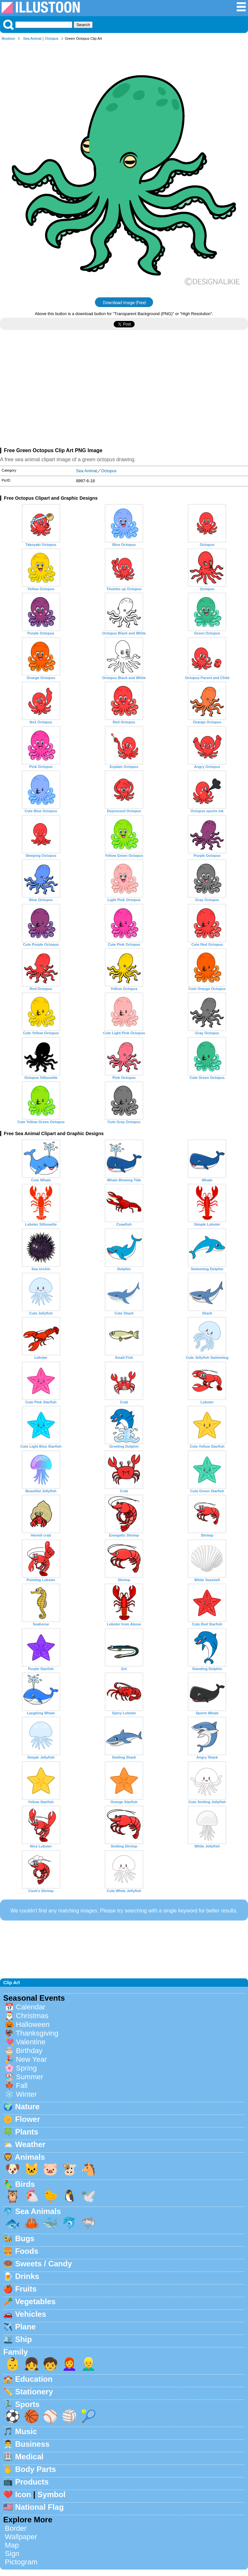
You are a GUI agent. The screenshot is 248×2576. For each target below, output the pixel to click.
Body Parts (35, 2469)
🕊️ (88, 2196)
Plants (26, 2131)
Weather (30, 2144)
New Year (31, 2059)
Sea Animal (32, 38)
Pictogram (21, 2562)
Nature (27, 2106)
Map (12, 2545)
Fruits (26, 2288)
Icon (23, 2494)
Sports (27, 2404)
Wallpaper (21, 2537)
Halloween (33, 2024)
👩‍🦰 (69, 2364)
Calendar (30, 2007)
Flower (27, 2119)
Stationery (34, 2391)
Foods (26, 2251)
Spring (26, 2068)
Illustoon (8, 38)
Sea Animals (38, 2211)
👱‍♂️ (88, 2364)
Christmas (32, 2016)
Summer (29, 2077)
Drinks (27, 2276)
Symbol (51, 2494)
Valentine (31, 2042)
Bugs (25, 2238)
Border (15, 2528)
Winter (26, 2094)
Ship (23, 2339)
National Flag (39, 2507)
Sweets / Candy (43, 2263)
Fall (21, 2085)
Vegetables (35, 2301)
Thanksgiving (37, 2033)
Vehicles (30, 2314)
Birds (25, 2184)
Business (32, 2444)
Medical (29, 2456)
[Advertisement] (124, 391)
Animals (30, 2157)
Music (26, 2431)
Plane (25, 2326)
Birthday (29, 2051)
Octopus (51, 38)
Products (32, 2481)
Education (34, 2379)
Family (15, 2351)
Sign (12, 2553)
